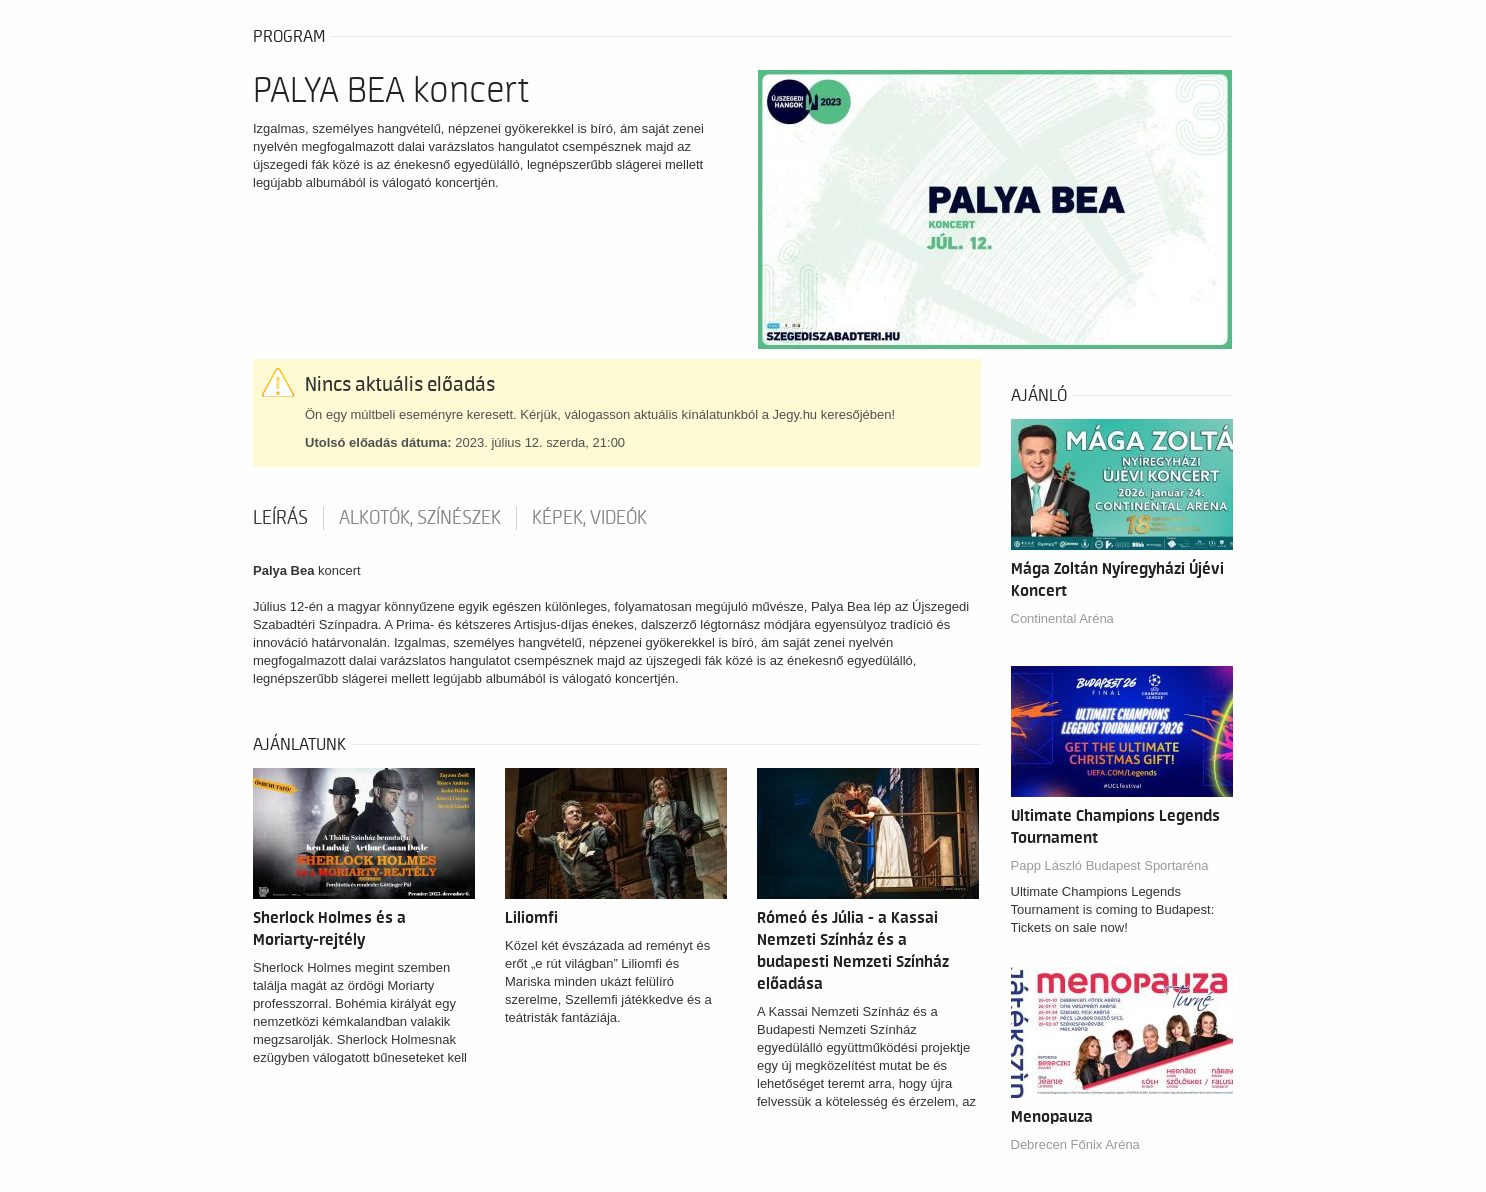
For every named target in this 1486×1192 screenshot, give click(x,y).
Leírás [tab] (280, 518)
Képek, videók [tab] (589, 518)
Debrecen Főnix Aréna (1075, 1144)
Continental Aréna (1062, 618)
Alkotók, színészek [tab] (420, 518)
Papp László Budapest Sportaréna (1110, 865)
